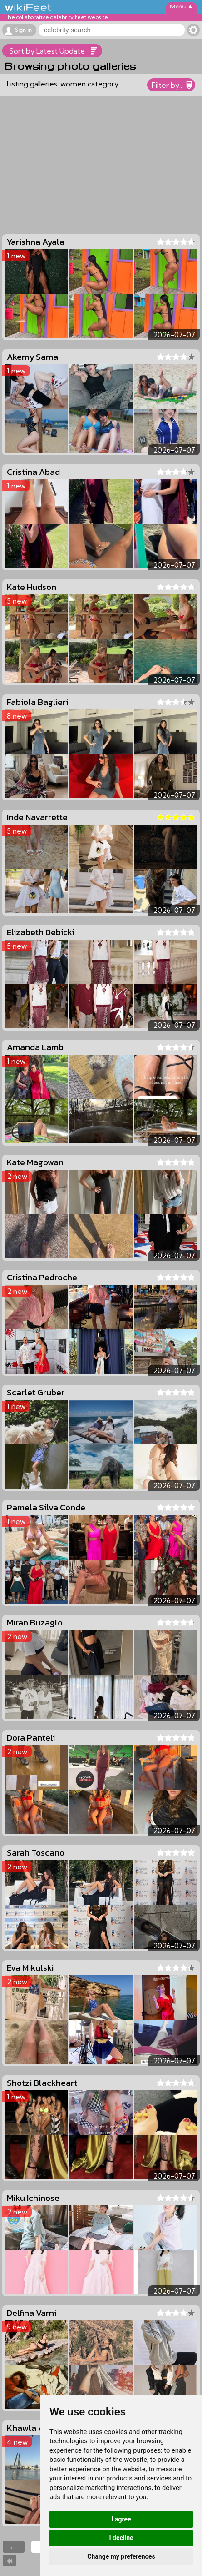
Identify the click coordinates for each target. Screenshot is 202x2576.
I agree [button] (121, 2519)
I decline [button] (121, 2537)
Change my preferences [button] (121, 2556)
